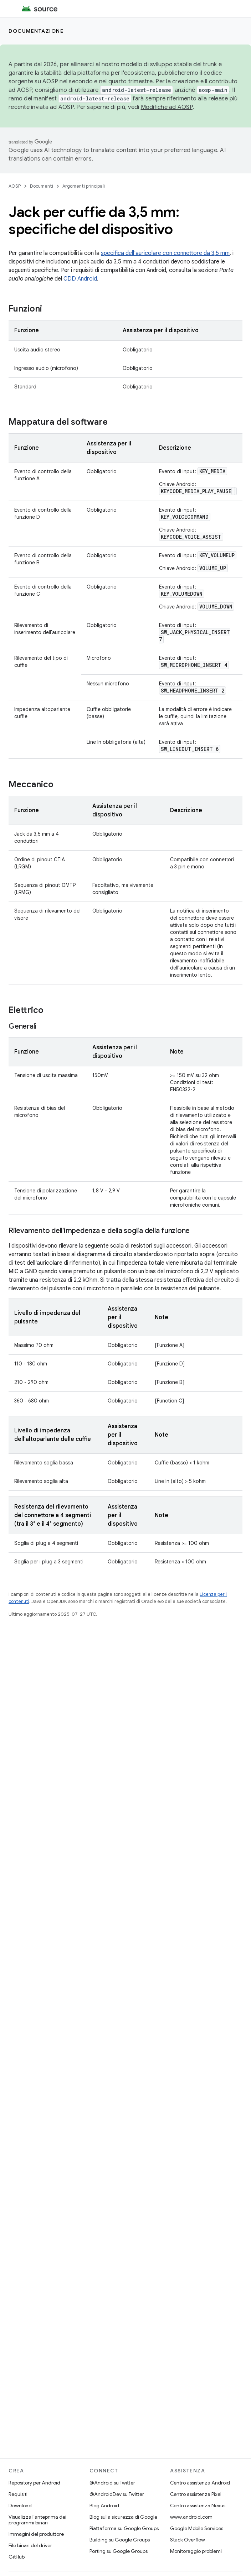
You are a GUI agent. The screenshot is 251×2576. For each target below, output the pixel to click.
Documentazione (36, 31)
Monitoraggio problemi (196, 2551)
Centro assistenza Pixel (195, 2494)
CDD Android (80, 278)
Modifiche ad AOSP (167, 107)
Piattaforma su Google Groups (124, 2528)
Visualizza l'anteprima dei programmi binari (37, 2520)
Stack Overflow (187, 2539)
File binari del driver (30, 2545)
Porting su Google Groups (118, 2551)
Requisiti (18, 2494)
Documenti (41, 186)
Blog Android (104, 2505)
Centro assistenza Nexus (197, 2505)
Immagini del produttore (36, 2534)
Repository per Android (34, 2483)
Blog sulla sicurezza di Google (123, 2517)
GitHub (17, 2557)
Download (20, 2505)
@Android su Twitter (112, 2483)
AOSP (15, 186)
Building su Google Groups (119, 2539)
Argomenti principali (83, 186)
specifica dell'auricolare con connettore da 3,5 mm (165, 253)
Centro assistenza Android (200, 2483)
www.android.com (191, 2517)
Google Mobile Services (196, 2528)
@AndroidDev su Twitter (116, 2494)
